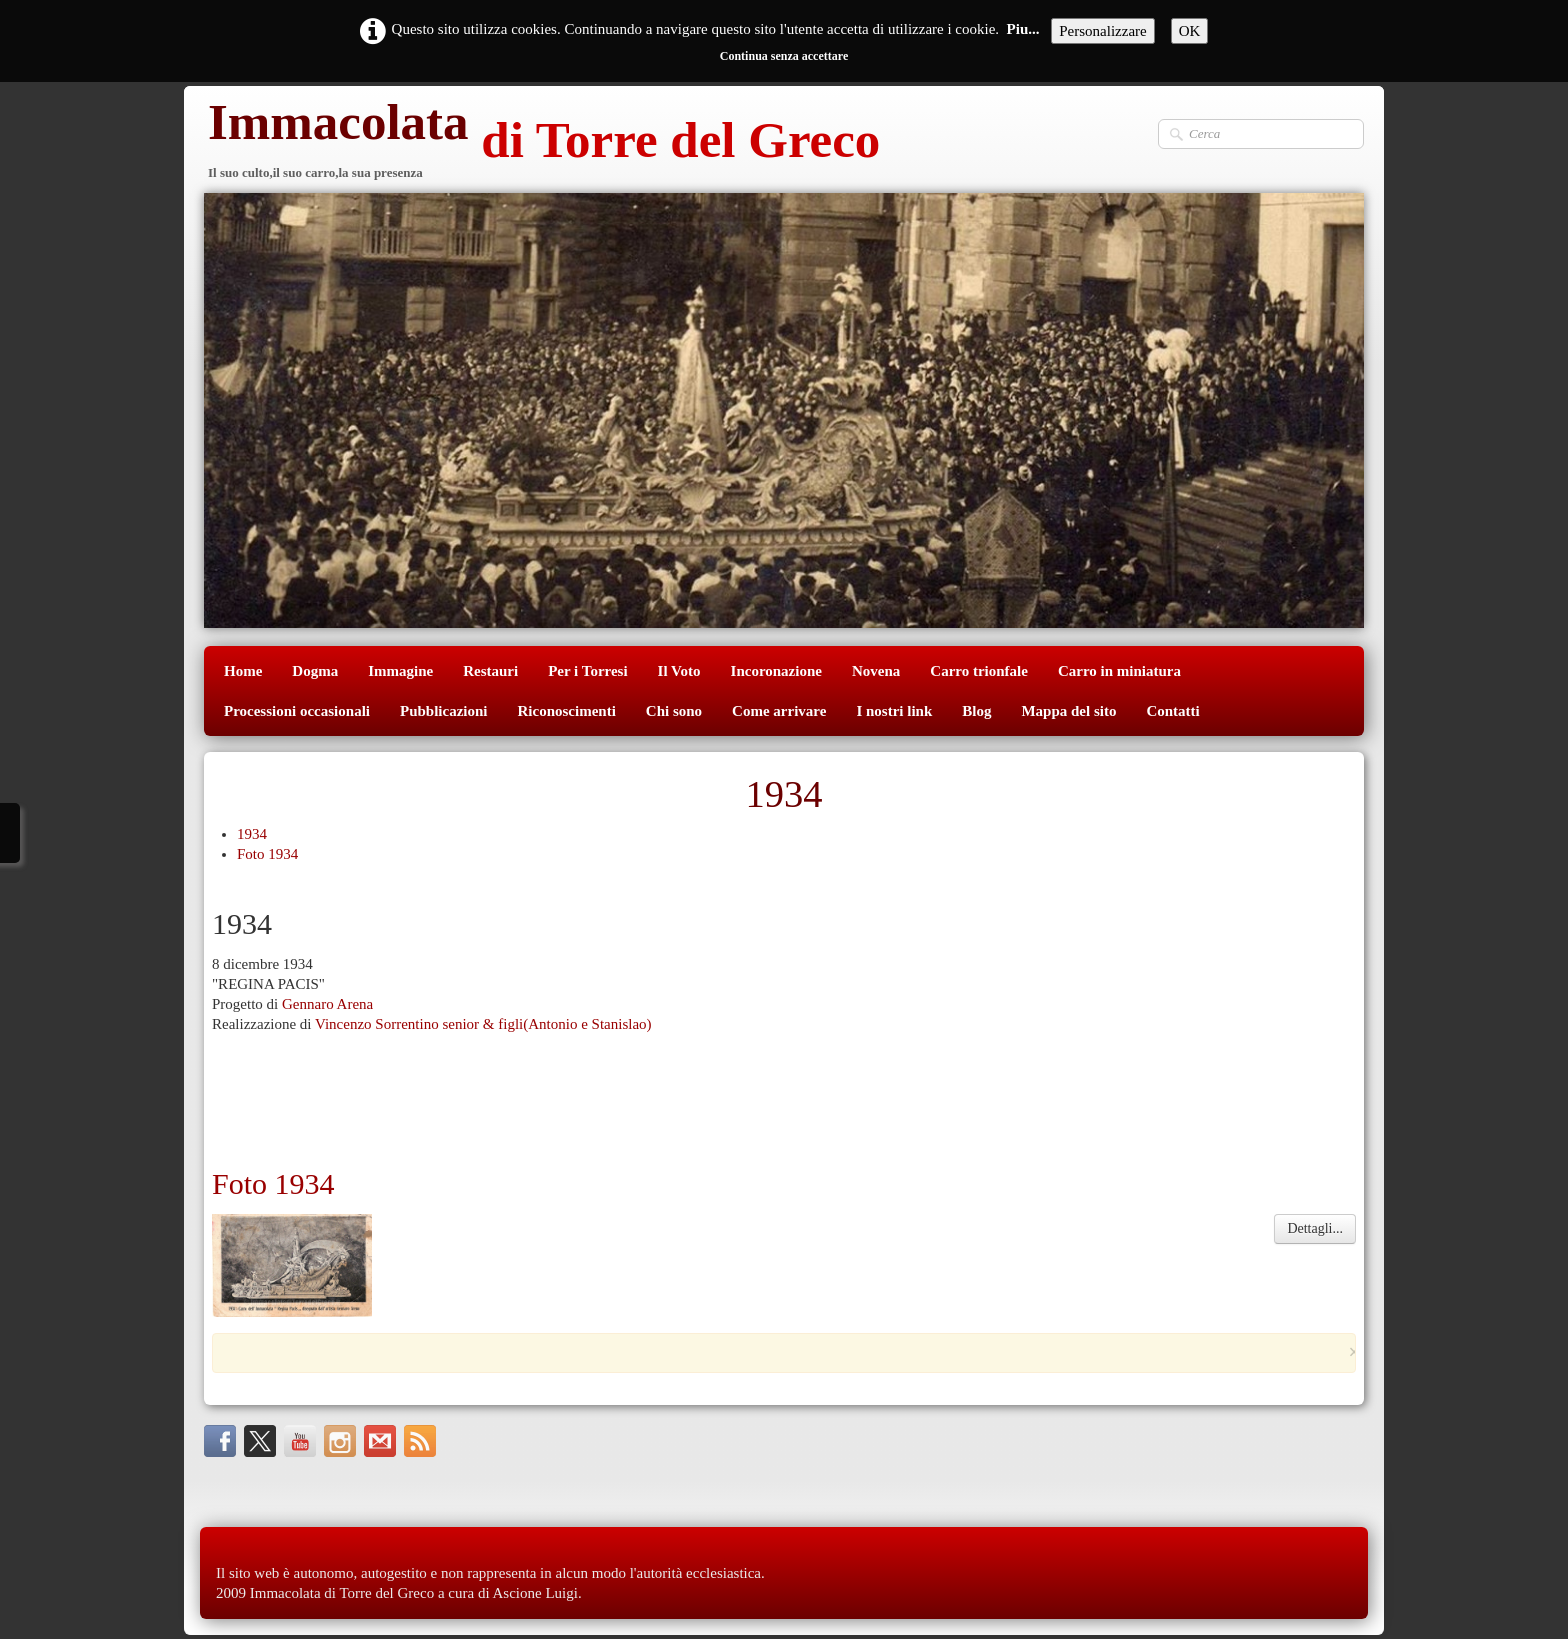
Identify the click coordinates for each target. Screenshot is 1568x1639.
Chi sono (674, 711)
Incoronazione (776, 671)
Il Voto (679, 671)
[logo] (542, 142)
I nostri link (894, 711)
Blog (976, 711)
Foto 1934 (267, 854)
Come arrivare (779, 711)
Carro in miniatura (1119, 671)
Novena (876, 671)
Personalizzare (1102, 31)
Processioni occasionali (297, 711)
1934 (252, 834)
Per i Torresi (587, 671)
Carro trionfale (979, 671)
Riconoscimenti (567, 711)
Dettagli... (1315, 1228)
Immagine (400, 671)
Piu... (1023, 29)
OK (1190, 31)
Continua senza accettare (784, 56)
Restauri (490, 671)
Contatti (1172, 711)
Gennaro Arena (327, 1004)
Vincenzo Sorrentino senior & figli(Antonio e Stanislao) (483, 1024)
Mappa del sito (1068, 711)
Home (243, 671)
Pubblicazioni (444, 711)
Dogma (315, 671)
